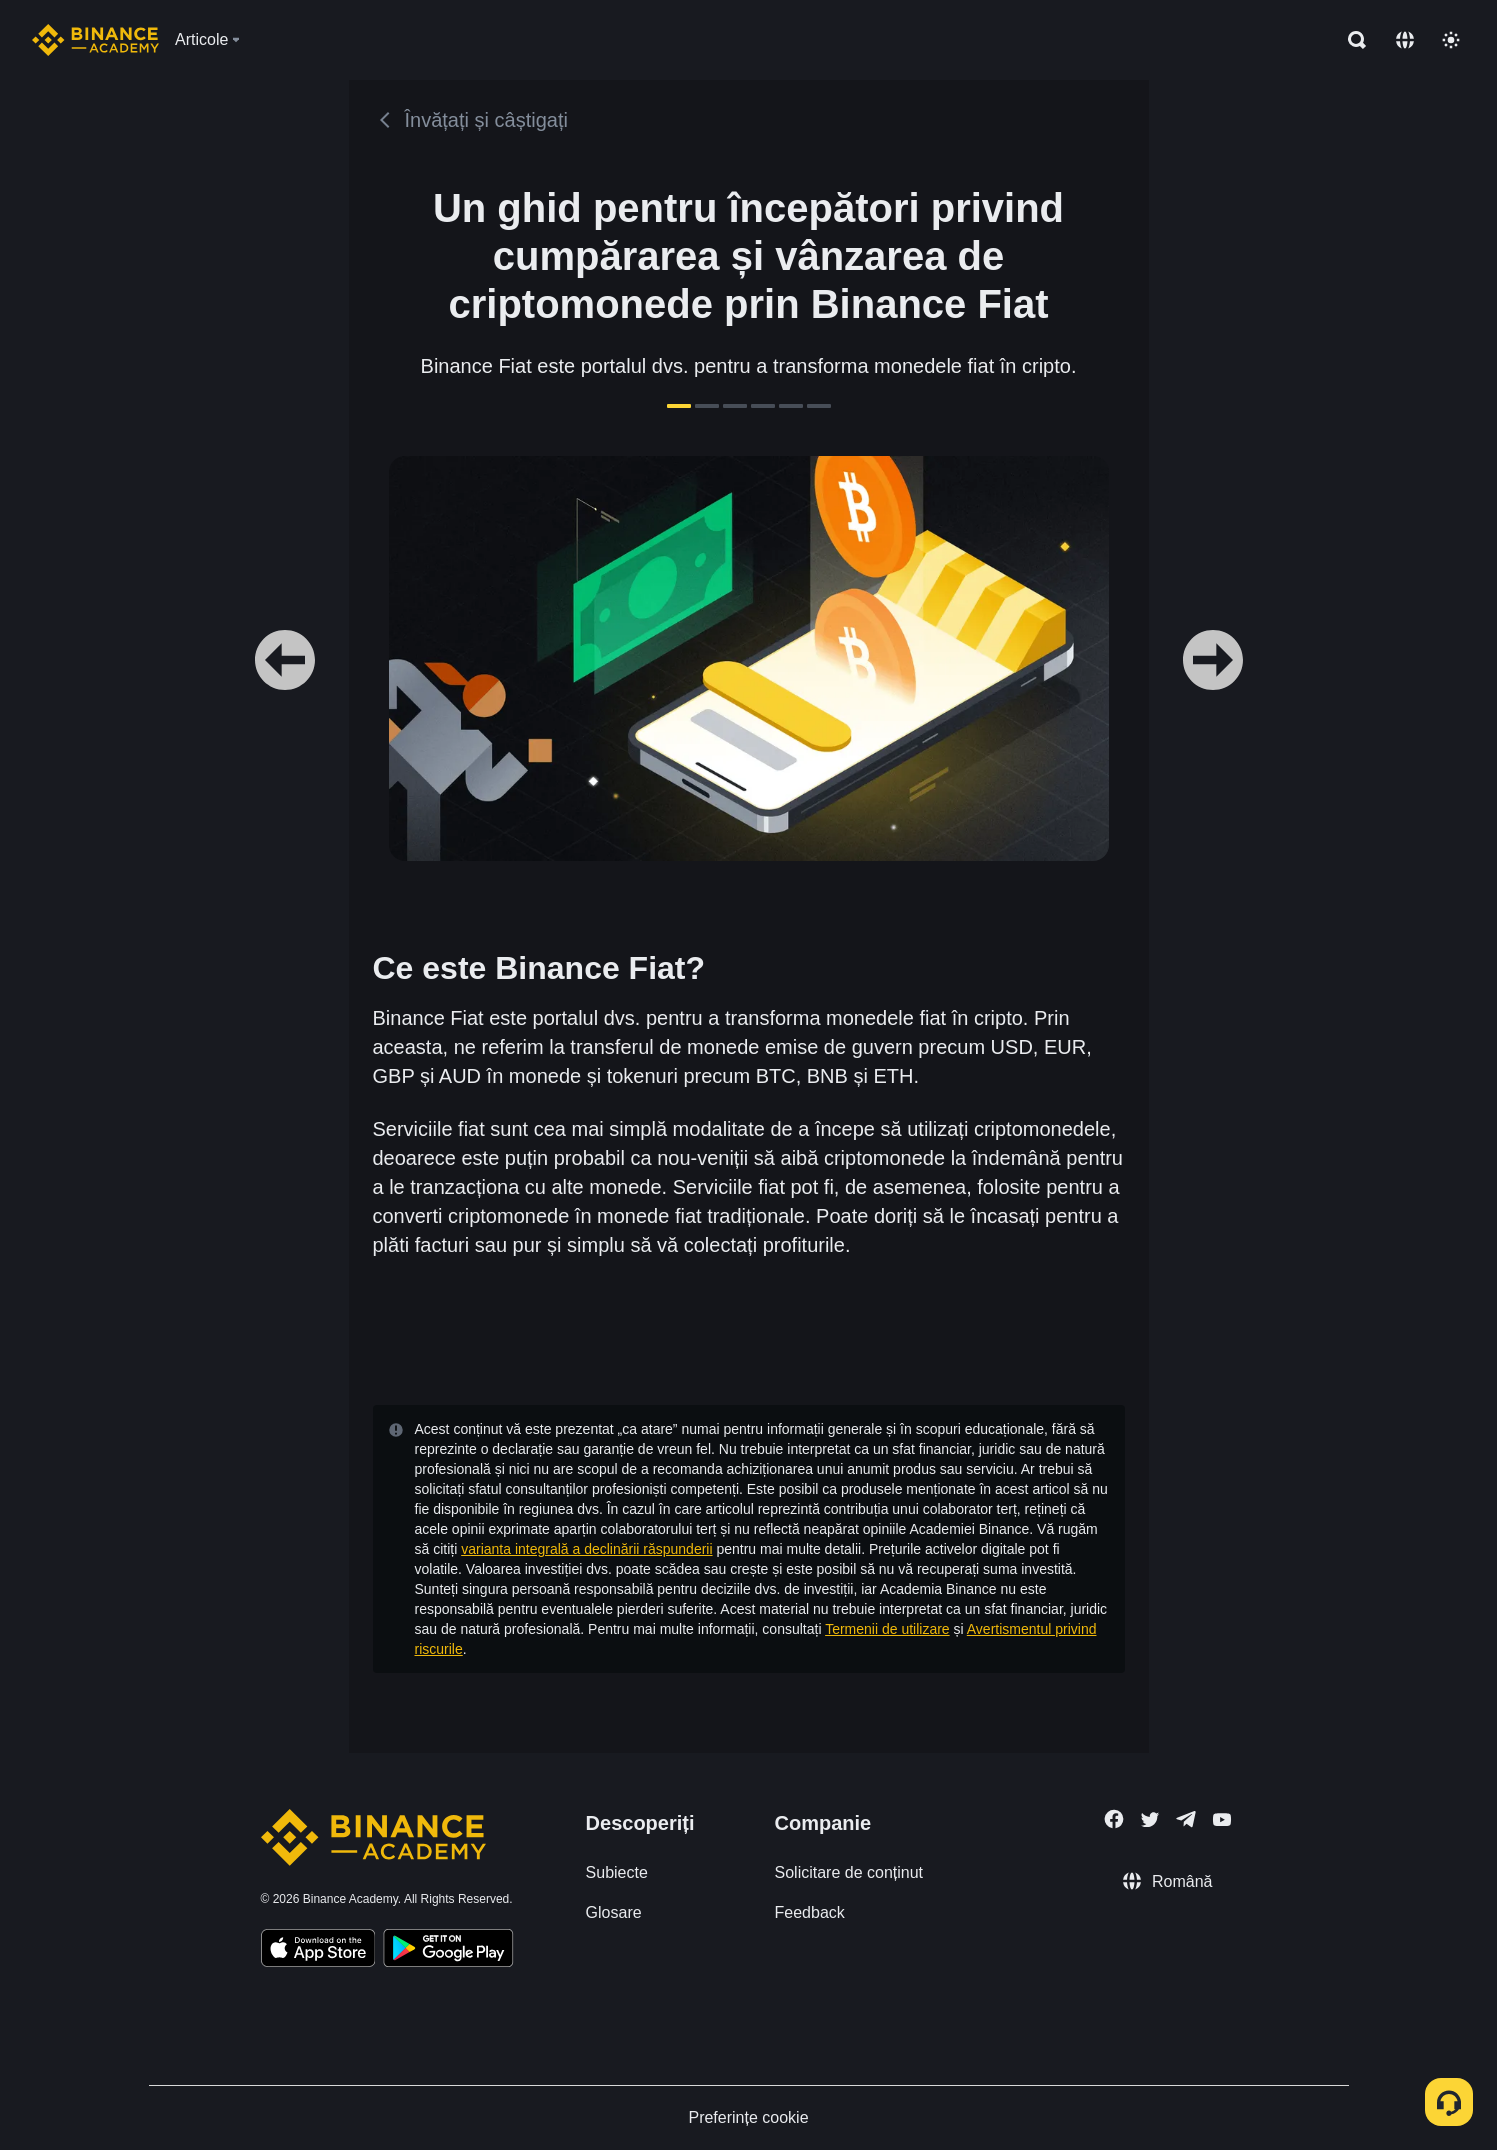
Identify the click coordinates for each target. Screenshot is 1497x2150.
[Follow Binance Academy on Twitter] (1150, 1820)
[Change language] (1405, 40)
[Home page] (95, 40)
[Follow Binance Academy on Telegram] (1186, 1819)
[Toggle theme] (1451, 40)
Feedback (810, 1912)
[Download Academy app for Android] (448, 1951)
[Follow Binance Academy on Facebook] (1114, 1819)
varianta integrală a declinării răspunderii (586, 1549)
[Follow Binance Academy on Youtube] (1222, 1819)
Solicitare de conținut (849, 1872)
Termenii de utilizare (887, 1629)
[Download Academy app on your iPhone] (318, 1951)
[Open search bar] (1351, 40)
